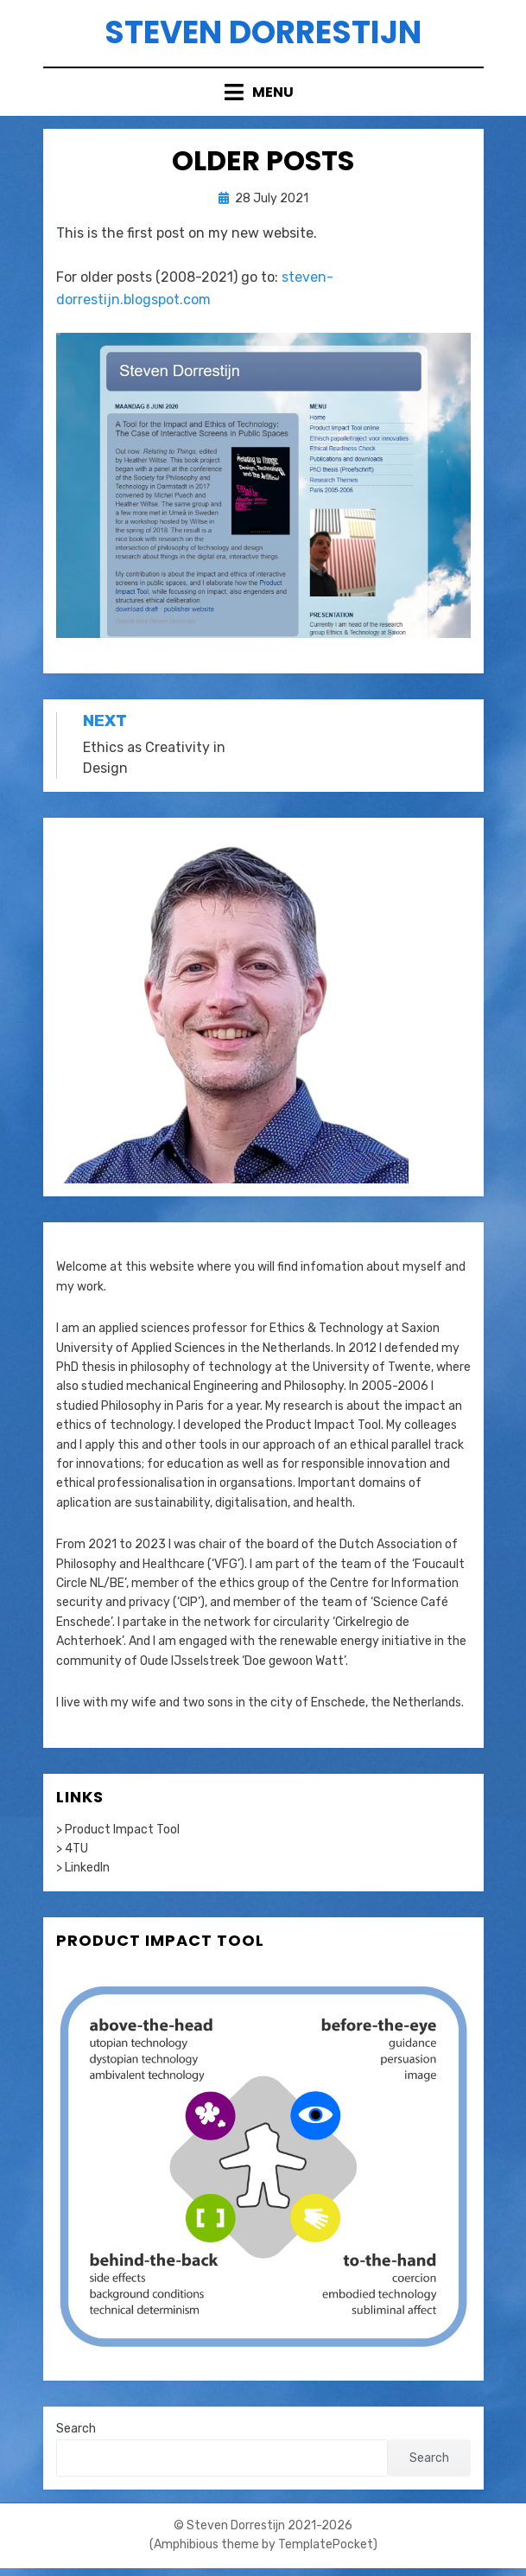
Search (76, 2428)
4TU (76, 1848)
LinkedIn (87, 1867)
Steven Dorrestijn (263, 32)
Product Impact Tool (323, 1425)
